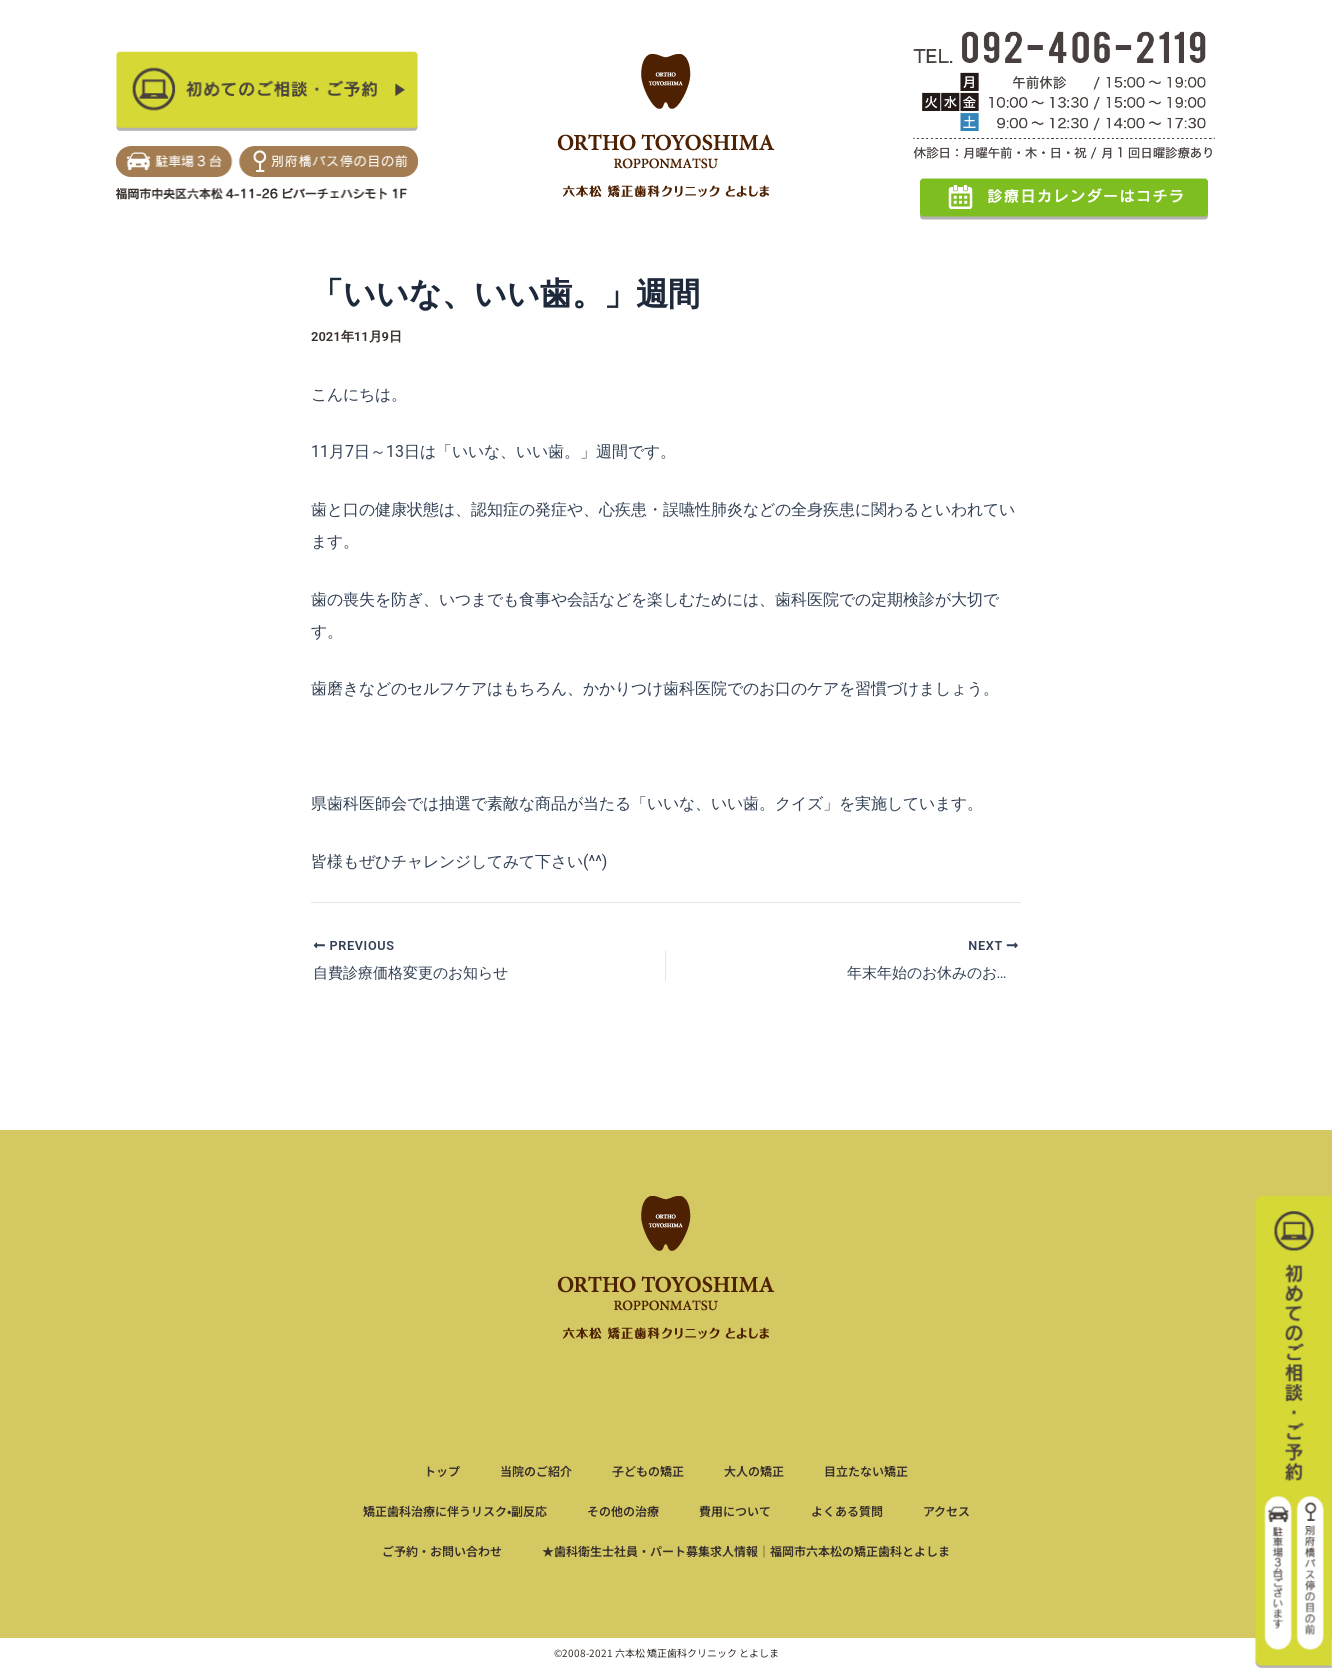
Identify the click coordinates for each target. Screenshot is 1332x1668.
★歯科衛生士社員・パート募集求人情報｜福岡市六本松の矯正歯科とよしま (746, 1550)
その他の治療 (623, 1510)
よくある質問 (847, 1510)
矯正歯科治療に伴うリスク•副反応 (455, 1510)
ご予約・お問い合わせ (442, 1550)
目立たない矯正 (866, 1470)
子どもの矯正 (648, 1470)
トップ (442, 1470)
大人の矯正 (754, 1470)
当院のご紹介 (536, 1470)
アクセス (946, 1510)
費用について (735, 1510)
